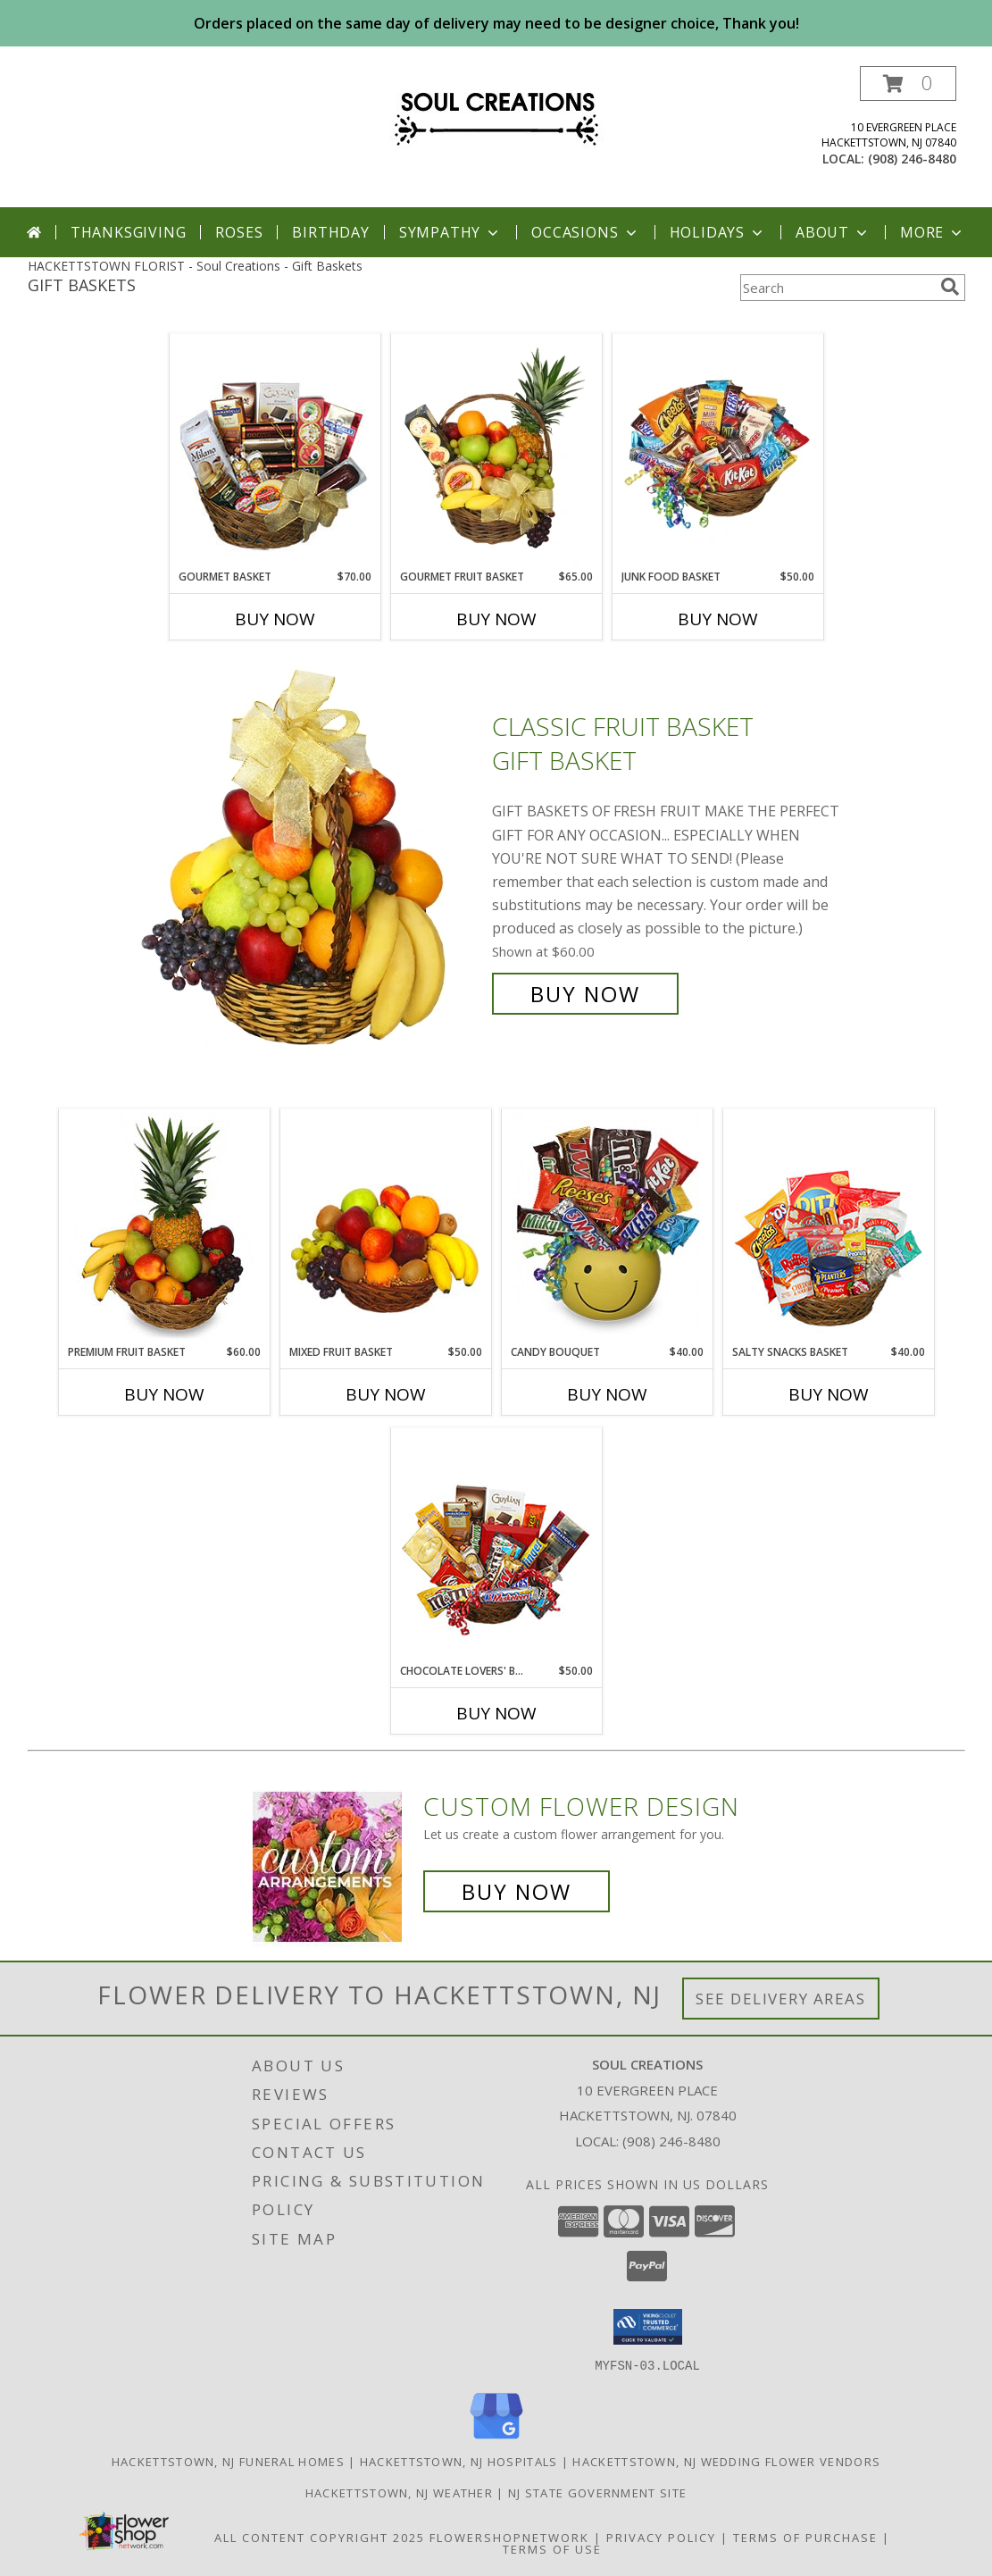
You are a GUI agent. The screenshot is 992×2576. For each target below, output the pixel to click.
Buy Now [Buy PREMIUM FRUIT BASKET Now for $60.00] (164, 1394)
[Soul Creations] (496, 113)
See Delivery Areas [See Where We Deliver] (781, 1998)
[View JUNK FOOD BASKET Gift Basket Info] (717, 452)
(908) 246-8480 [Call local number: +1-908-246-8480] (912, 158)
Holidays (718, 232)
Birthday (330, 232)
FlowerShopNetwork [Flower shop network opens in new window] (509, 2537)
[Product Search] (836, 287)
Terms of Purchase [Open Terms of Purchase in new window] (805, 2537)
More (932, 232)
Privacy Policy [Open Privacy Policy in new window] (661, 2537)
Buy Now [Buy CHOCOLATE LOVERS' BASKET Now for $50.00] (496, 1713)
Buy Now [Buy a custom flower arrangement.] (516, 1891)
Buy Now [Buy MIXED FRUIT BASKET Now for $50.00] (386, 1394)
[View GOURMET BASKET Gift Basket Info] (274, 452)
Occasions (585, 232)
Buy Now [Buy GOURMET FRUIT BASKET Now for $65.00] (496, 619)
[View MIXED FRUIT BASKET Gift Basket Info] (385, 1227)
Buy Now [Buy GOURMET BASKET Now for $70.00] (275, 619)
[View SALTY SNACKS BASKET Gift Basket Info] (828, 1227)
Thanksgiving (129, 232)
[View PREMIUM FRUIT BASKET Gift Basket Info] (164, 1227)
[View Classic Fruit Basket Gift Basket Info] (307, 860)
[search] (950, 287)
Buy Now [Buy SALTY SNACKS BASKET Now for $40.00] (828, 1394)
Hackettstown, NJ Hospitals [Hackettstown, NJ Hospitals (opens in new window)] (459, 2461)
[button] (908, 83)
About (833, 232)
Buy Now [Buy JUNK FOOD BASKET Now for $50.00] (718, 619)
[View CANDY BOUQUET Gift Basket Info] (607, 1227)
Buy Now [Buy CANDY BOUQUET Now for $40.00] (607, 1394)
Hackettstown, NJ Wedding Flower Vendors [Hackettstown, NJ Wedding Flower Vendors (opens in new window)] (726, 2461)
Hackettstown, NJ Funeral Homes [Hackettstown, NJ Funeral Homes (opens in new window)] (228, 2461)
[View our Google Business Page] (496, 2438)
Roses (239, 232)
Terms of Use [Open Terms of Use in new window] (552, 2548)
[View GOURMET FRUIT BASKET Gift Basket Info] (496, 452)
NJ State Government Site (597, 2492)
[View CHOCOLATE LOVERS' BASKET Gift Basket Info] (496, 1546)
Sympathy (450, 232)
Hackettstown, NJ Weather (399, 2492)
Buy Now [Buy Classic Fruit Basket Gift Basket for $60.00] (585, 993)
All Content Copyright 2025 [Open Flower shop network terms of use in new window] (319, 2537)
